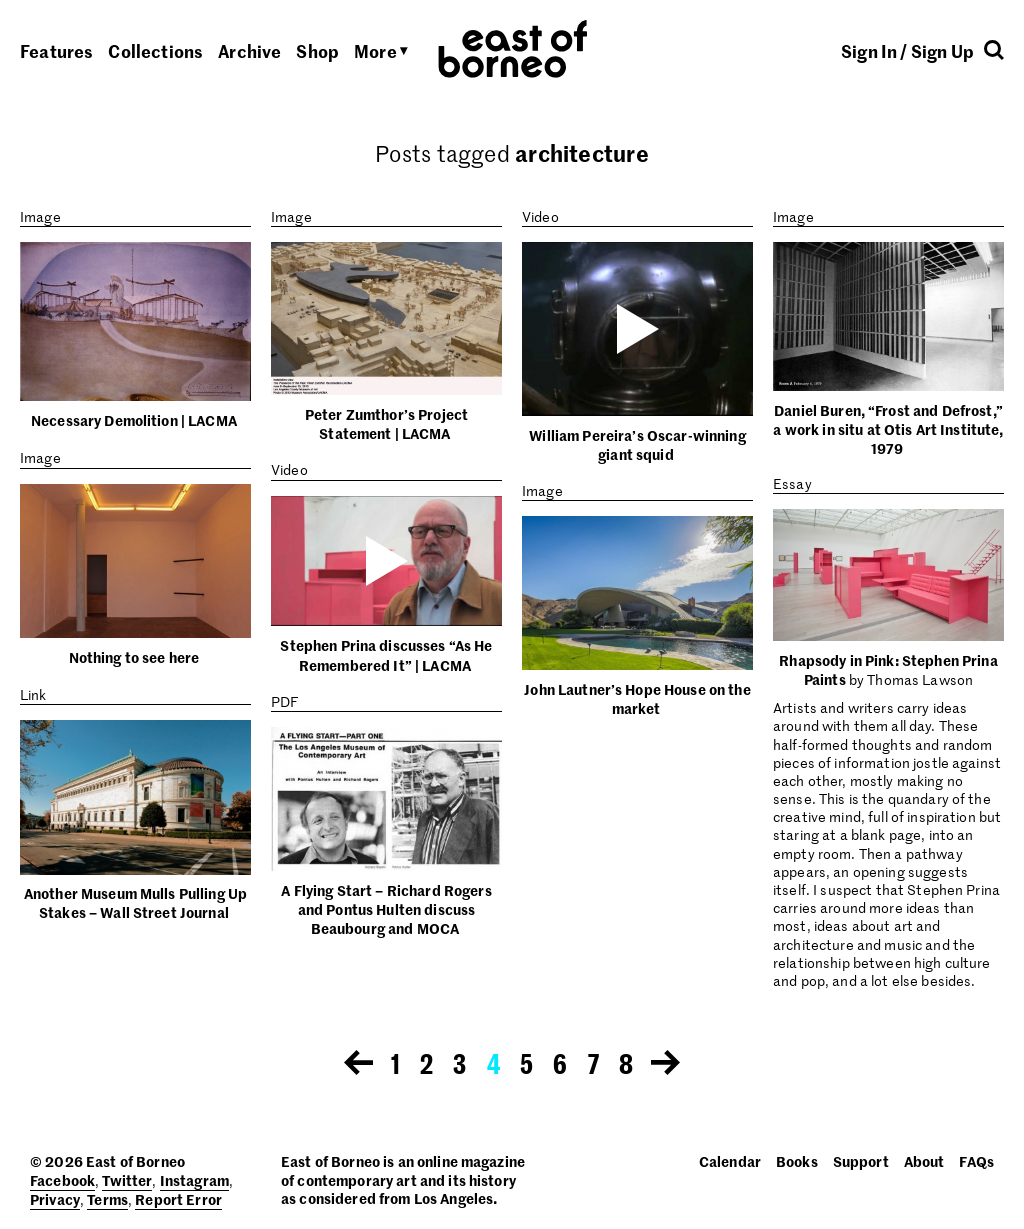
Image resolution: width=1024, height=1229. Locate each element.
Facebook (62, 1180)
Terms (107, 1199)
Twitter (127, 1180)
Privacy (55, 1199)
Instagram (194, 1180)
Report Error (178, 1199)
